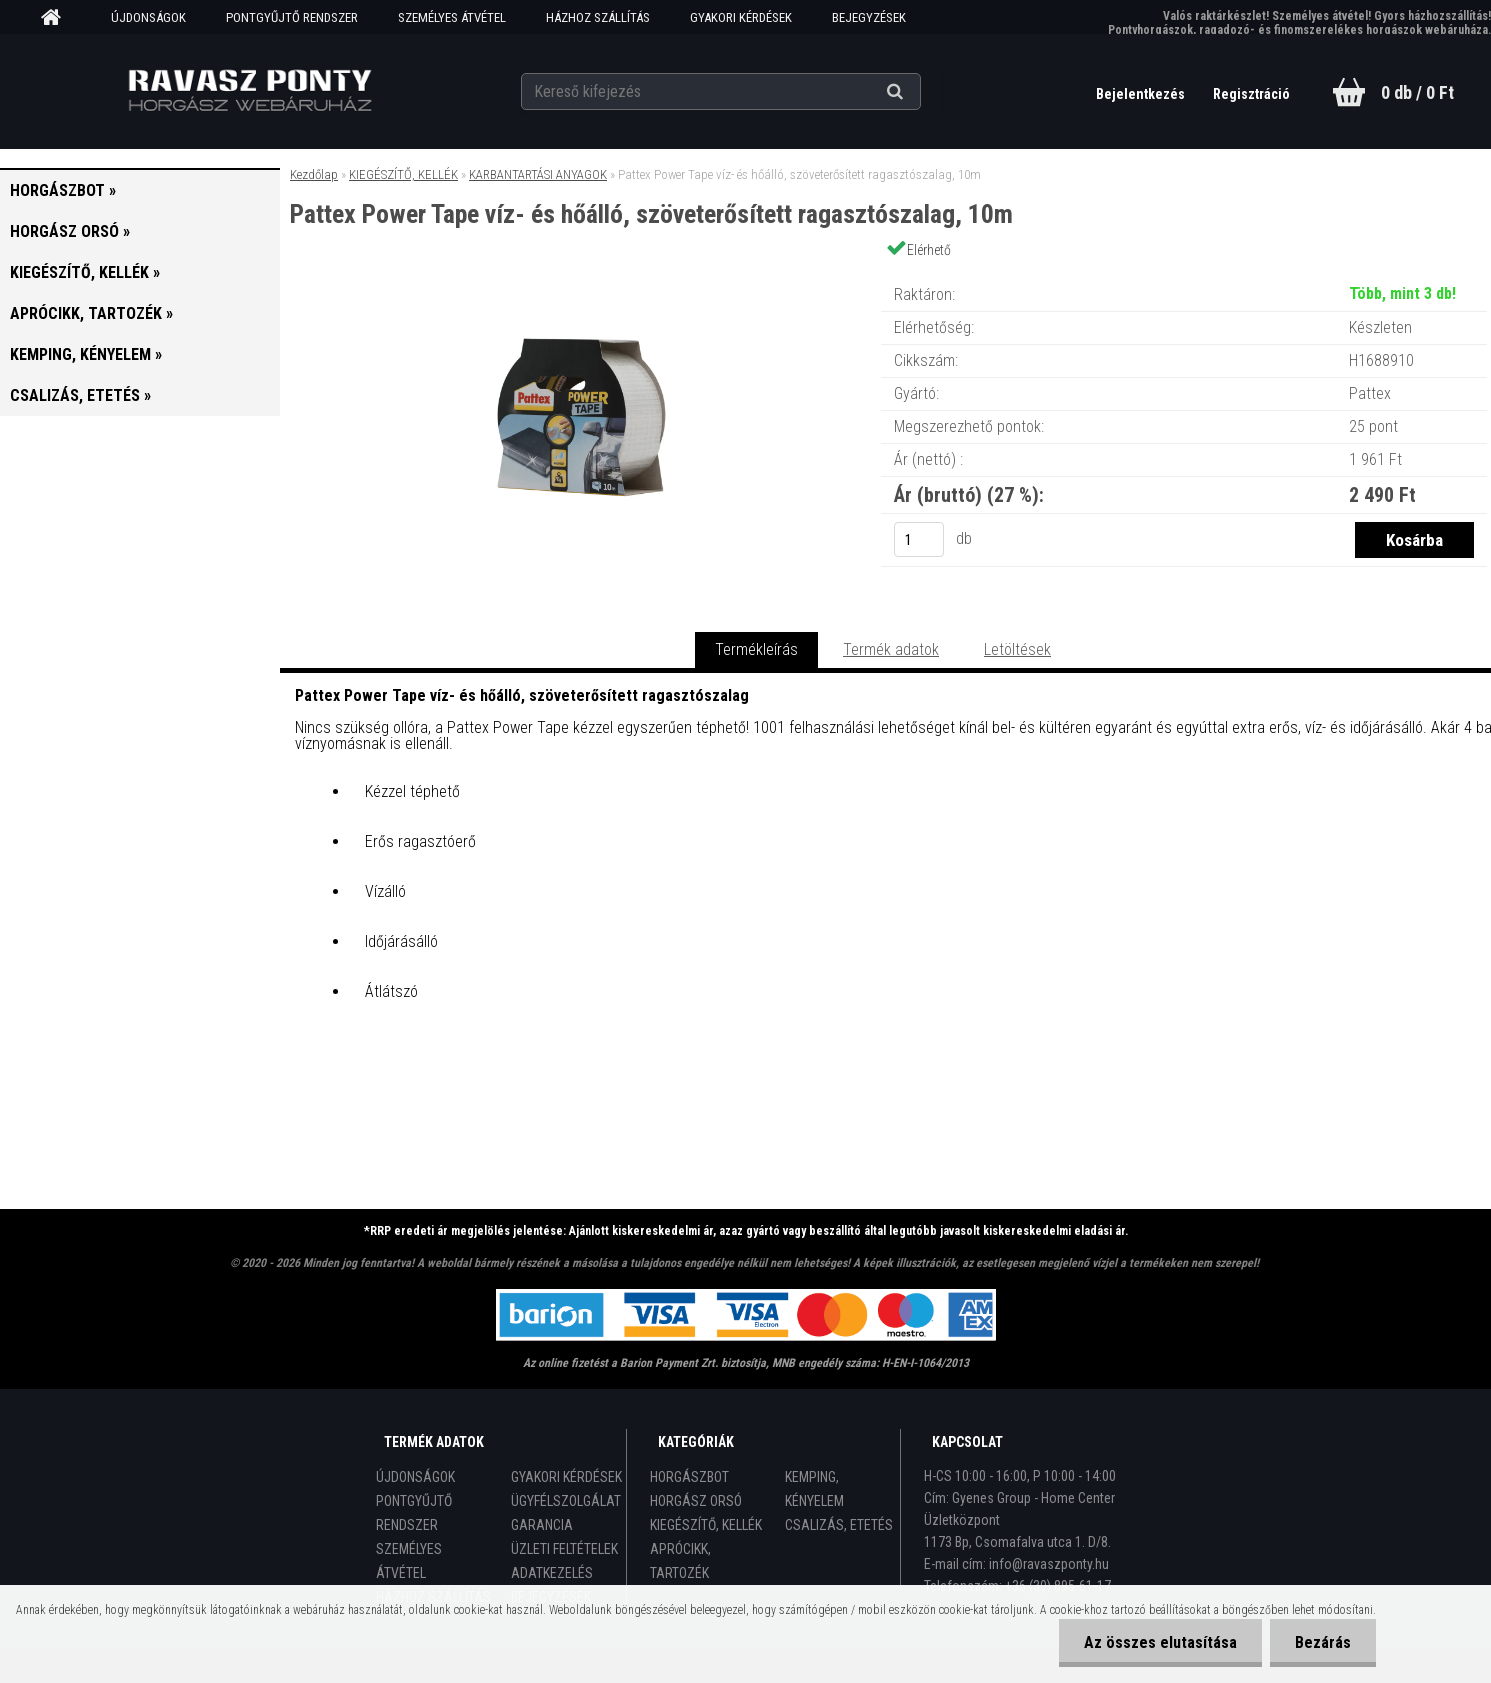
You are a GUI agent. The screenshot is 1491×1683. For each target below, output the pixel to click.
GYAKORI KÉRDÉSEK (741, 17)
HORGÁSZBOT (689, 1477)
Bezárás (1323, 1642)
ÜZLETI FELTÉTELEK (564, 1549)
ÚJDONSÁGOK (148, 17)
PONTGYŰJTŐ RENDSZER (292, 17)
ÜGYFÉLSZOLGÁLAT (566, 1501)
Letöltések (1017, 649)
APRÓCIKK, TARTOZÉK (680, 1561)
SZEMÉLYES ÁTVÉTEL (452, 17)
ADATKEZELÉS (552, 1573)
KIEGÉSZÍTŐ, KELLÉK (403, 174)
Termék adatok (891, 649)
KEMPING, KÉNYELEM (814, 1489)
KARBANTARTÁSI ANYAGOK (538, 174)
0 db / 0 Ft (1417, 92)
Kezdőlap (314, 174)
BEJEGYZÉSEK (869, 17)
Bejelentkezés (1142, 94)
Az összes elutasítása (1160, 1642)
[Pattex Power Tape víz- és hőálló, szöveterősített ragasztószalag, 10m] (581, 274)
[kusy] (919, 539)
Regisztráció (1251, 94)
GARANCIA (542, 1525)
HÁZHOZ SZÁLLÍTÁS (598, 17)
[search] (919, 92)
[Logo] (249, 91)
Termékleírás (756, 649)
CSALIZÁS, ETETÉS (839, 1525)
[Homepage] (58, 18)
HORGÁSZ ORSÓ (696, 1501)
